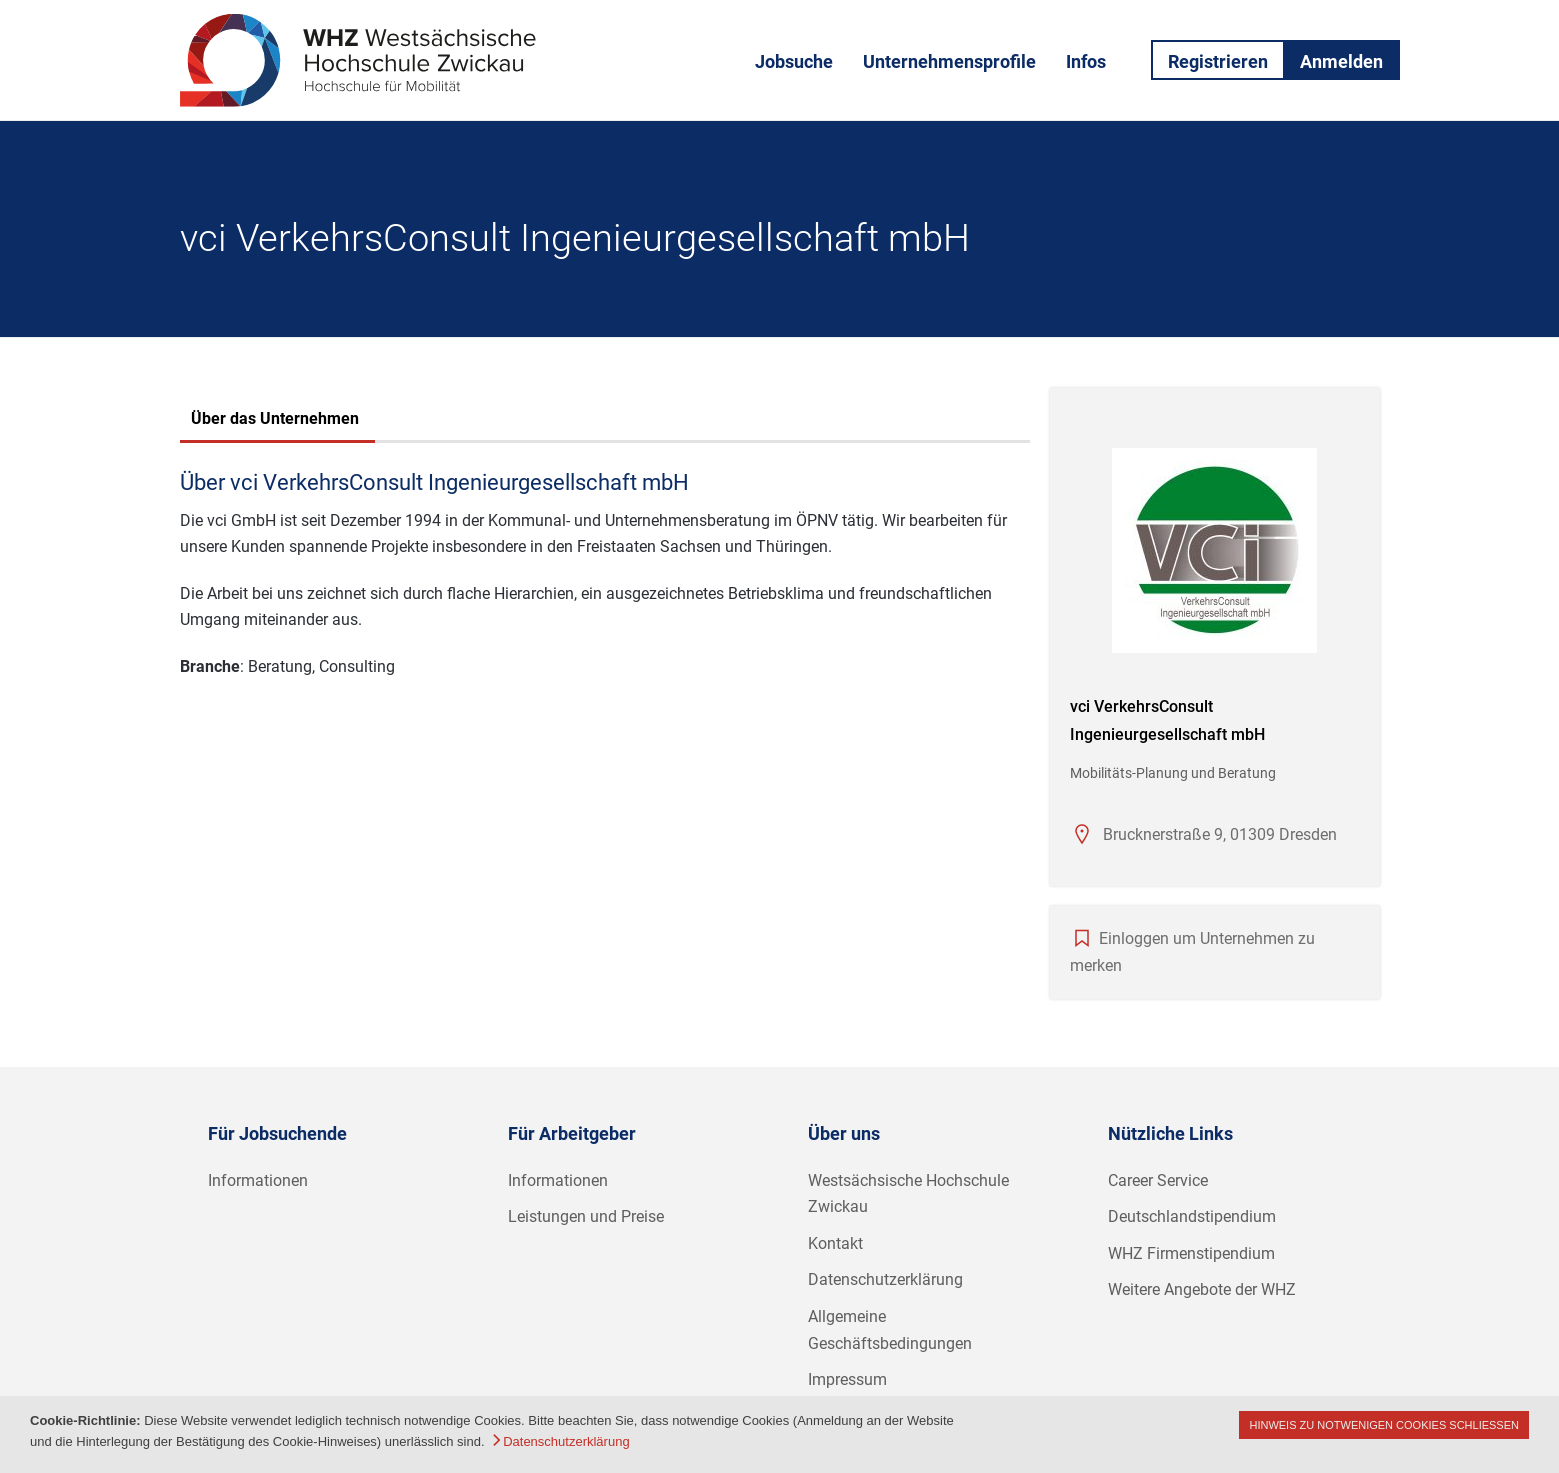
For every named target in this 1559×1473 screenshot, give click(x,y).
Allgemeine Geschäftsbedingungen (890, 1330)
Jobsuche (794, 61)
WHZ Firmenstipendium (1191, 1253)
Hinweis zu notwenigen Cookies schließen (1384, 1425)
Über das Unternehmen (275, 418)
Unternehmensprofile (949, 61)
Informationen (258, 1180)
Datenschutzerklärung (885, 1279)
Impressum (847, 1379)
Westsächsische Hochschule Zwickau (908, 1194)
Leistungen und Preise (586, 1216)
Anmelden (1341, 61)
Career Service (1158, 1180)
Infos (1086, 61)
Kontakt (835, 1243)
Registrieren (1218, 61)
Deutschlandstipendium (1192, 1216)
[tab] (275, 421)
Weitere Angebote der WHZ (1202, 1289)
